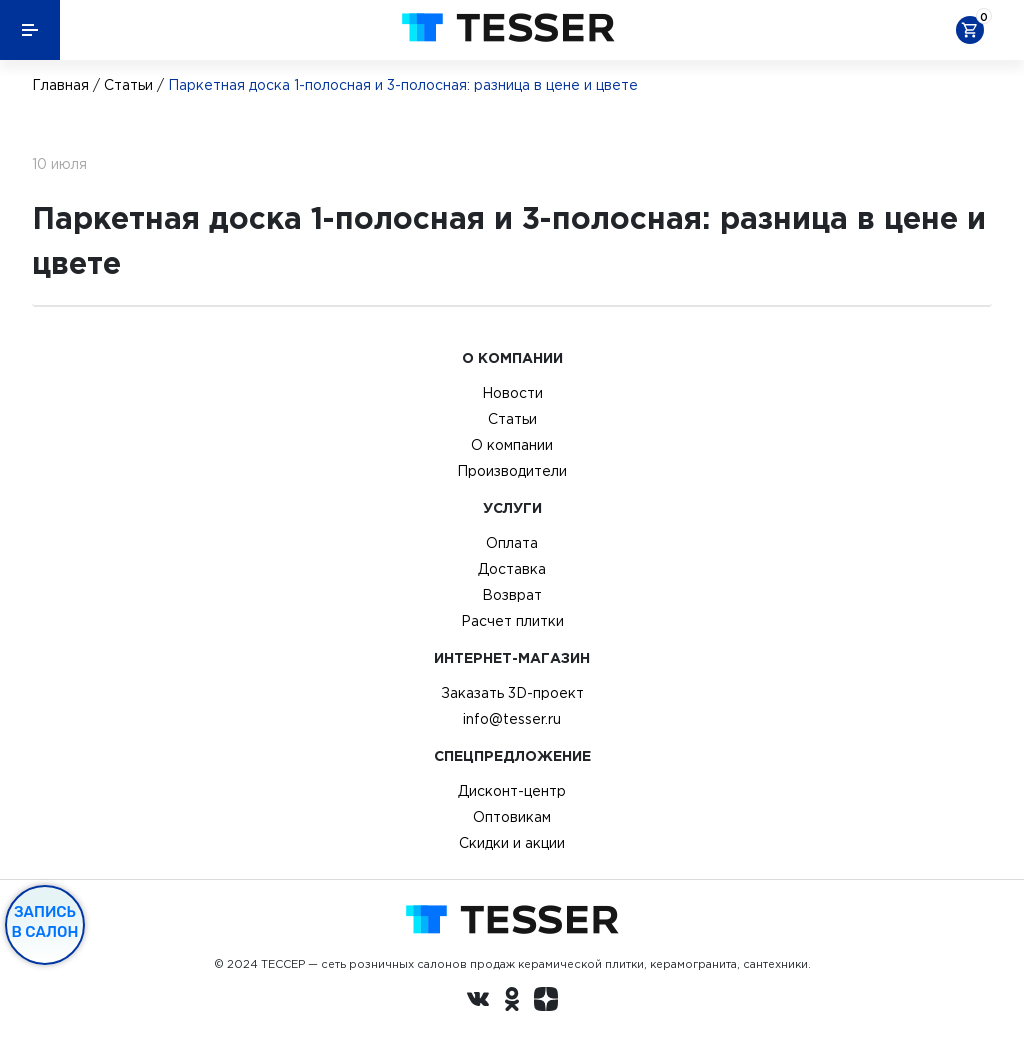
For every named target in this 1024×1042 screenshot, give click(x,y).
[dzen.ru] (546, 1002)
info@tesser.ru (512, 719)
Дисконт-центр (512, 791)
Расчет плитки (512, 621)
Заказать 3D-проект (512, 693)
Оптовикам (512, 817)
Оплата (512, 543)
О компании (512, 445)
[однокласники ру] (512, 1002)
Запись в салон (45, 922)
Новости (512, 393)
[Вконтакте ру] (478, 1002)
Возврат (512, 595)
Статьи (128, 85)
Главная (60, 85)
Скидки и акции (512, 843)
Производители (512, 471)
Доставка (512, 569)
